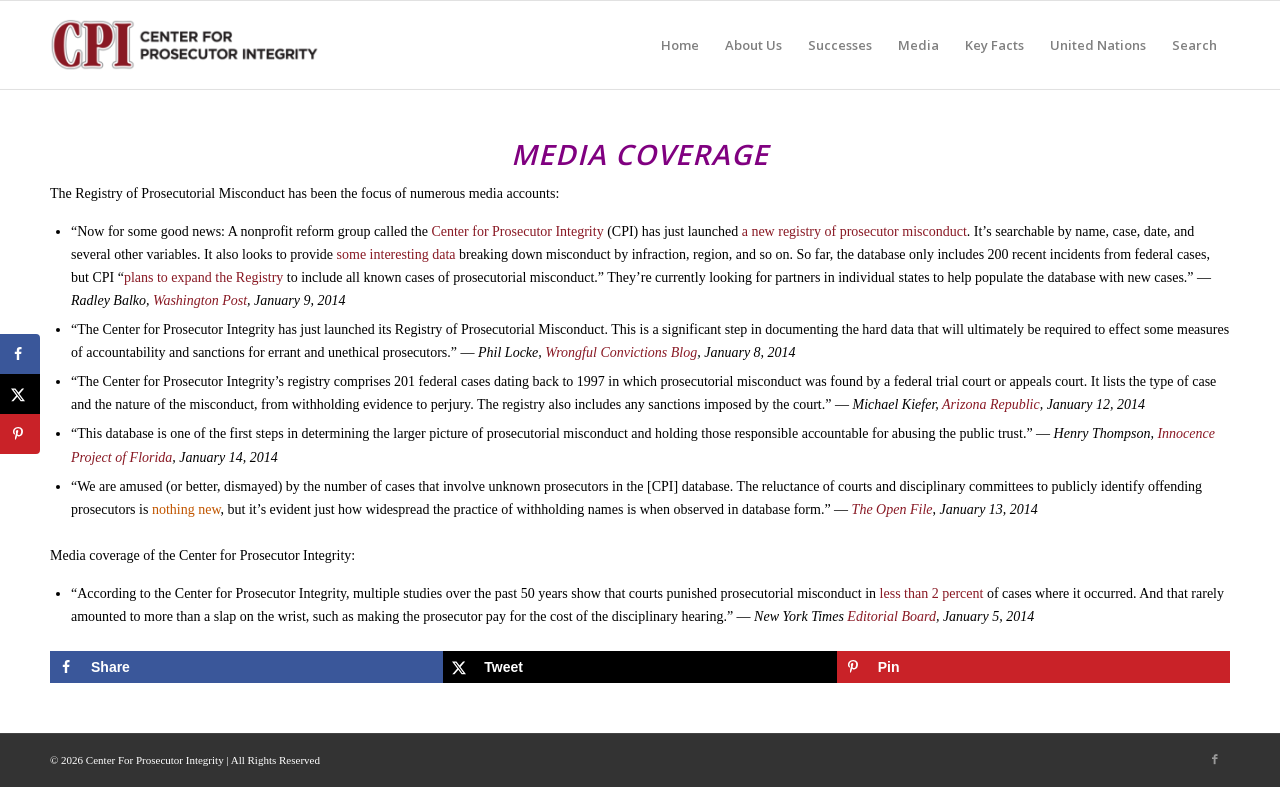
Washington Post (200, 300)
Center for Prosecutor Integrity (516, 231)
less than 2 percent (932, 593)
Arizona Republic (991, 404)
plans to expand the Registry (203, 277)
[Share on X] (639, 667)
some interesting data (396, 254)
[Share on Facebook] (246, 667)
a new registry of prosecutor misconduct (852, 231)
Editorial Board (891, 616)
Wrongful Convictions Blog (621, 352)
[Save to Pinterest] (1033, 667)
